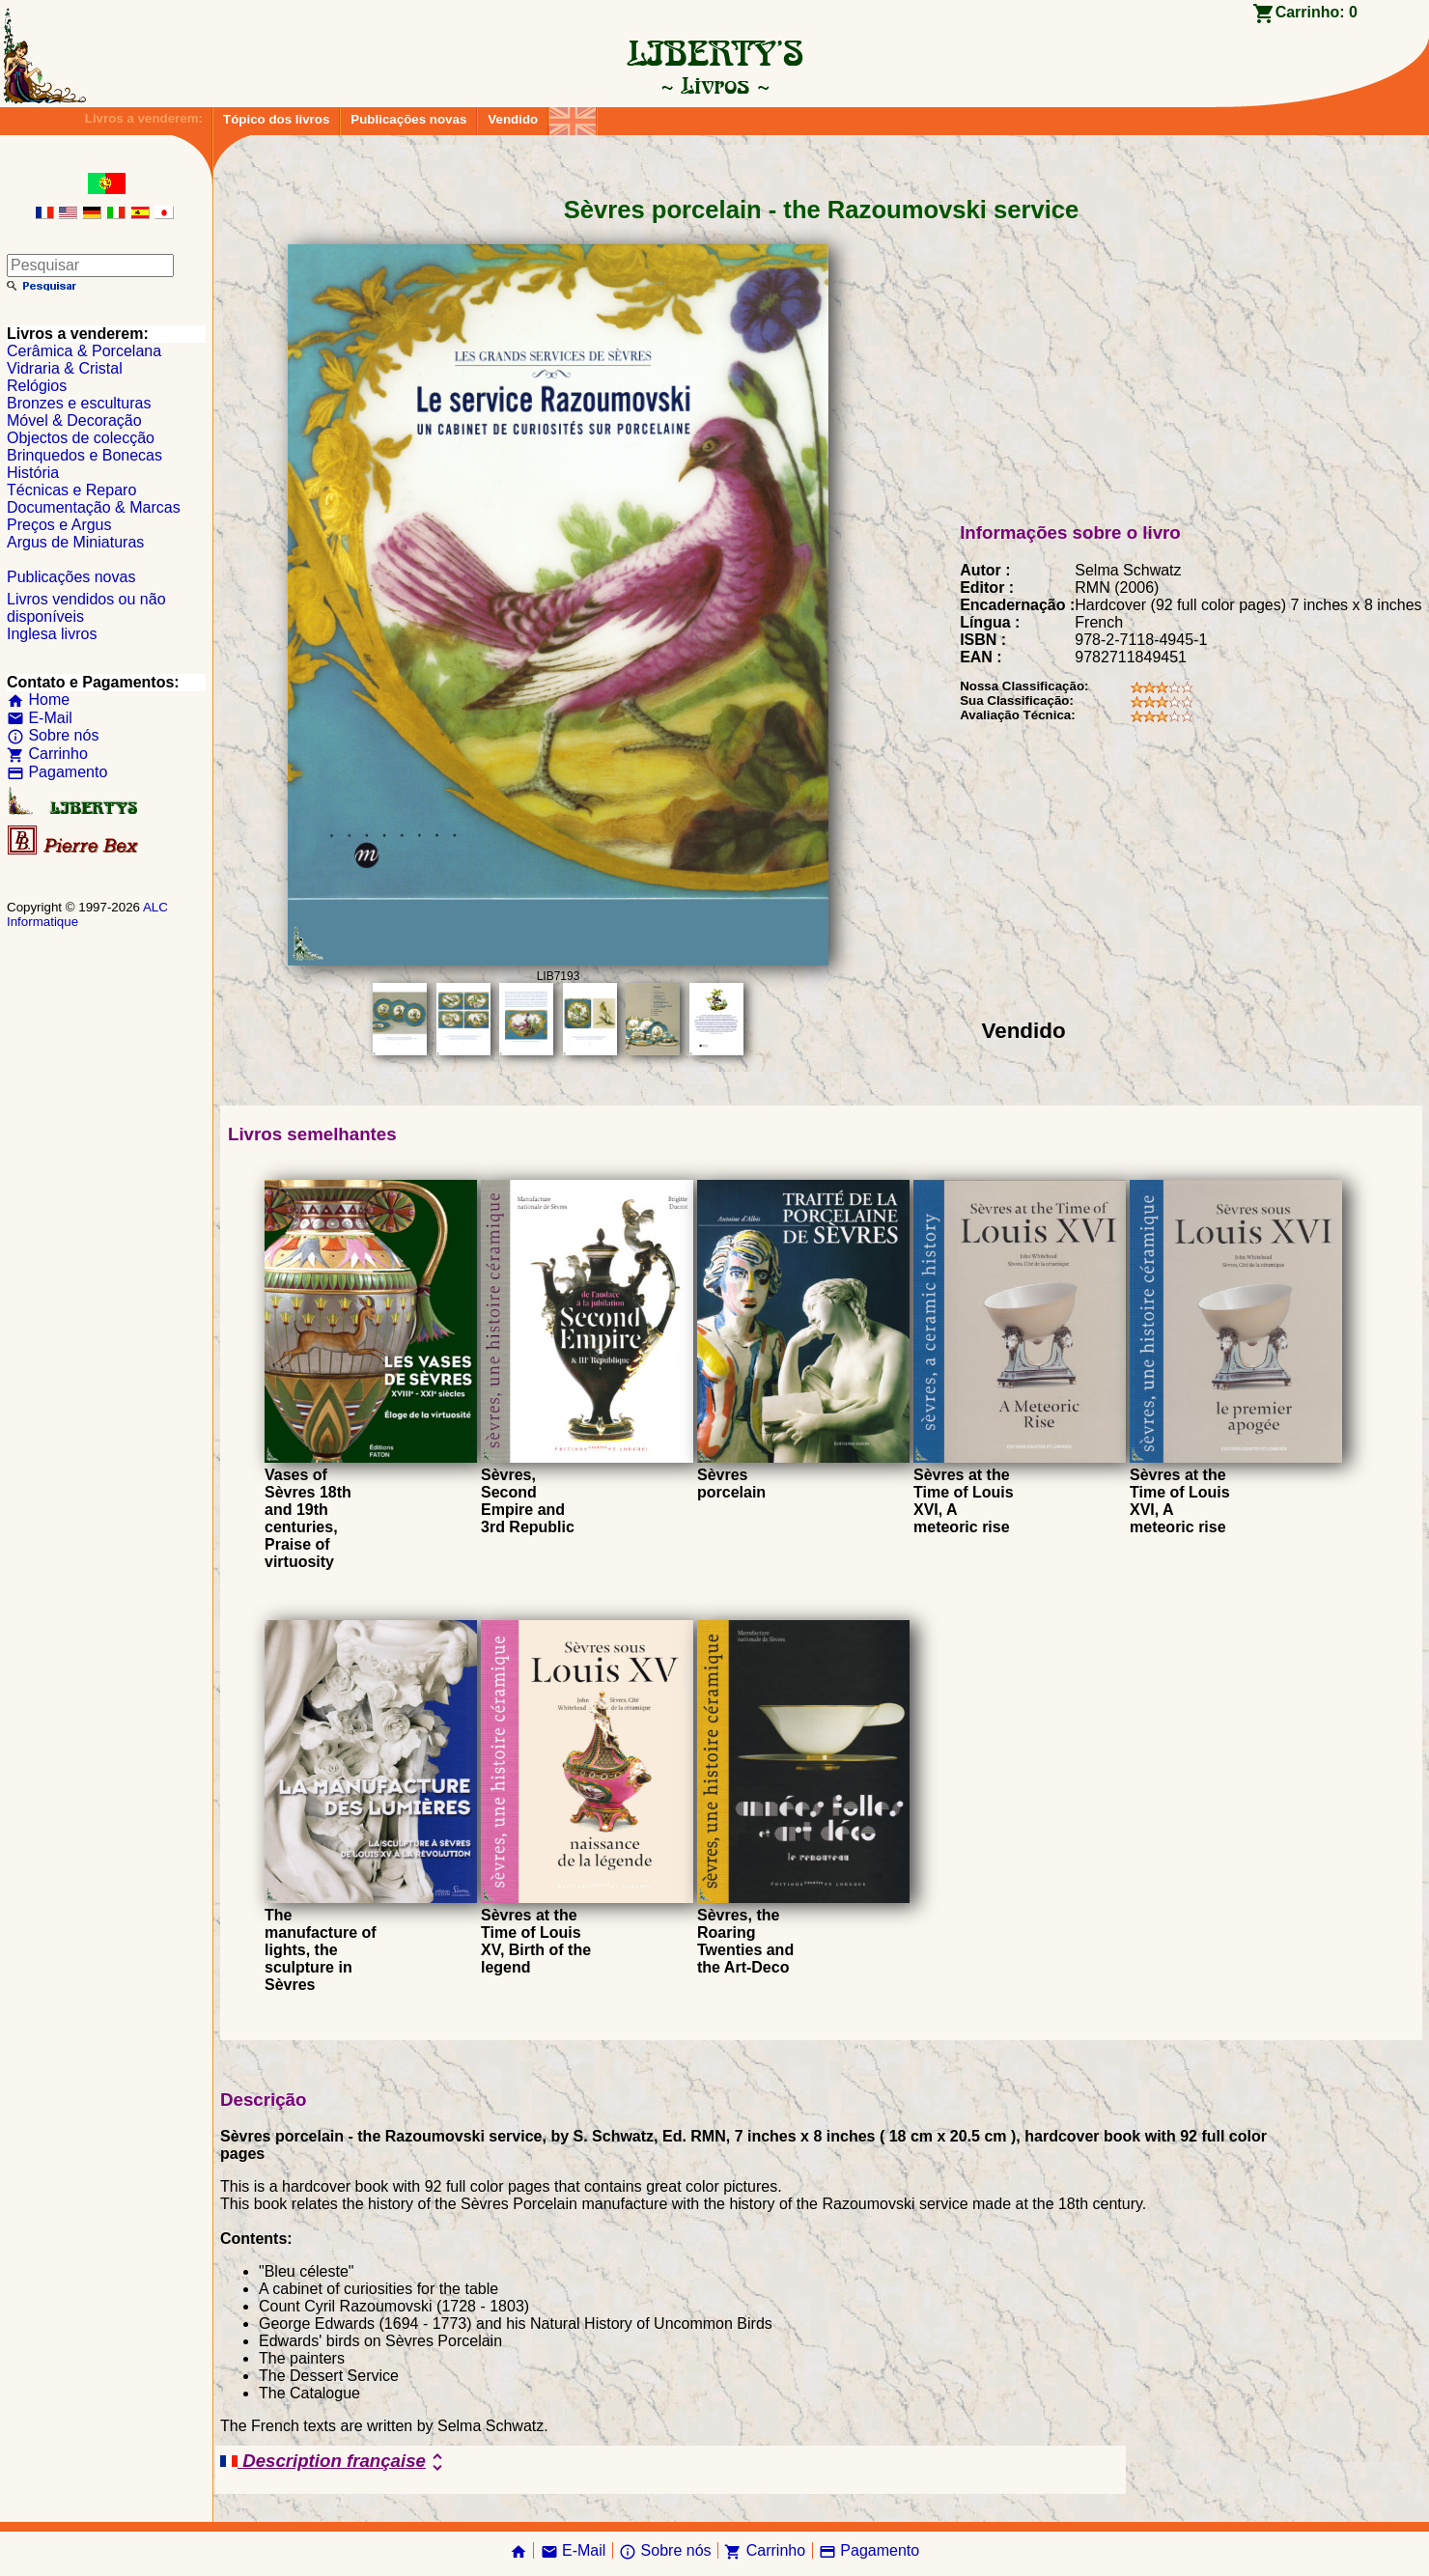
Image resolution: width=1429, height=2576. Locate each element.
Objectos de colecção (80, 438)
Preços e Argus (59, 525)
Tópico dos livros (276, 119)
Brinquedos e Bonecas (84, 455)
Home (38, 699)
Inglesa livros (52, 634)
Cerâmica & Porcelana (84, 351)
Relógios (37, 386)
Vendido (513, 119)
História (33, 472)
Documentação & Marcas (94, 507)
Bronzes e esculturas (79, 403)
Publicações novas (408, 119)
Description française (334, 2462)
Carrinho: (1316, 12)
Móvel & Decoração (74, 420)
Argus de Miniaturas (75, 542)
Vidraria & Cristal (65, 368)
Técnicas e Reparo (71, 490)
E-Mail (39, 718)
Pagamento (57, 772)
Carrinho (47, 753)
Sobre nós (52, 735)
